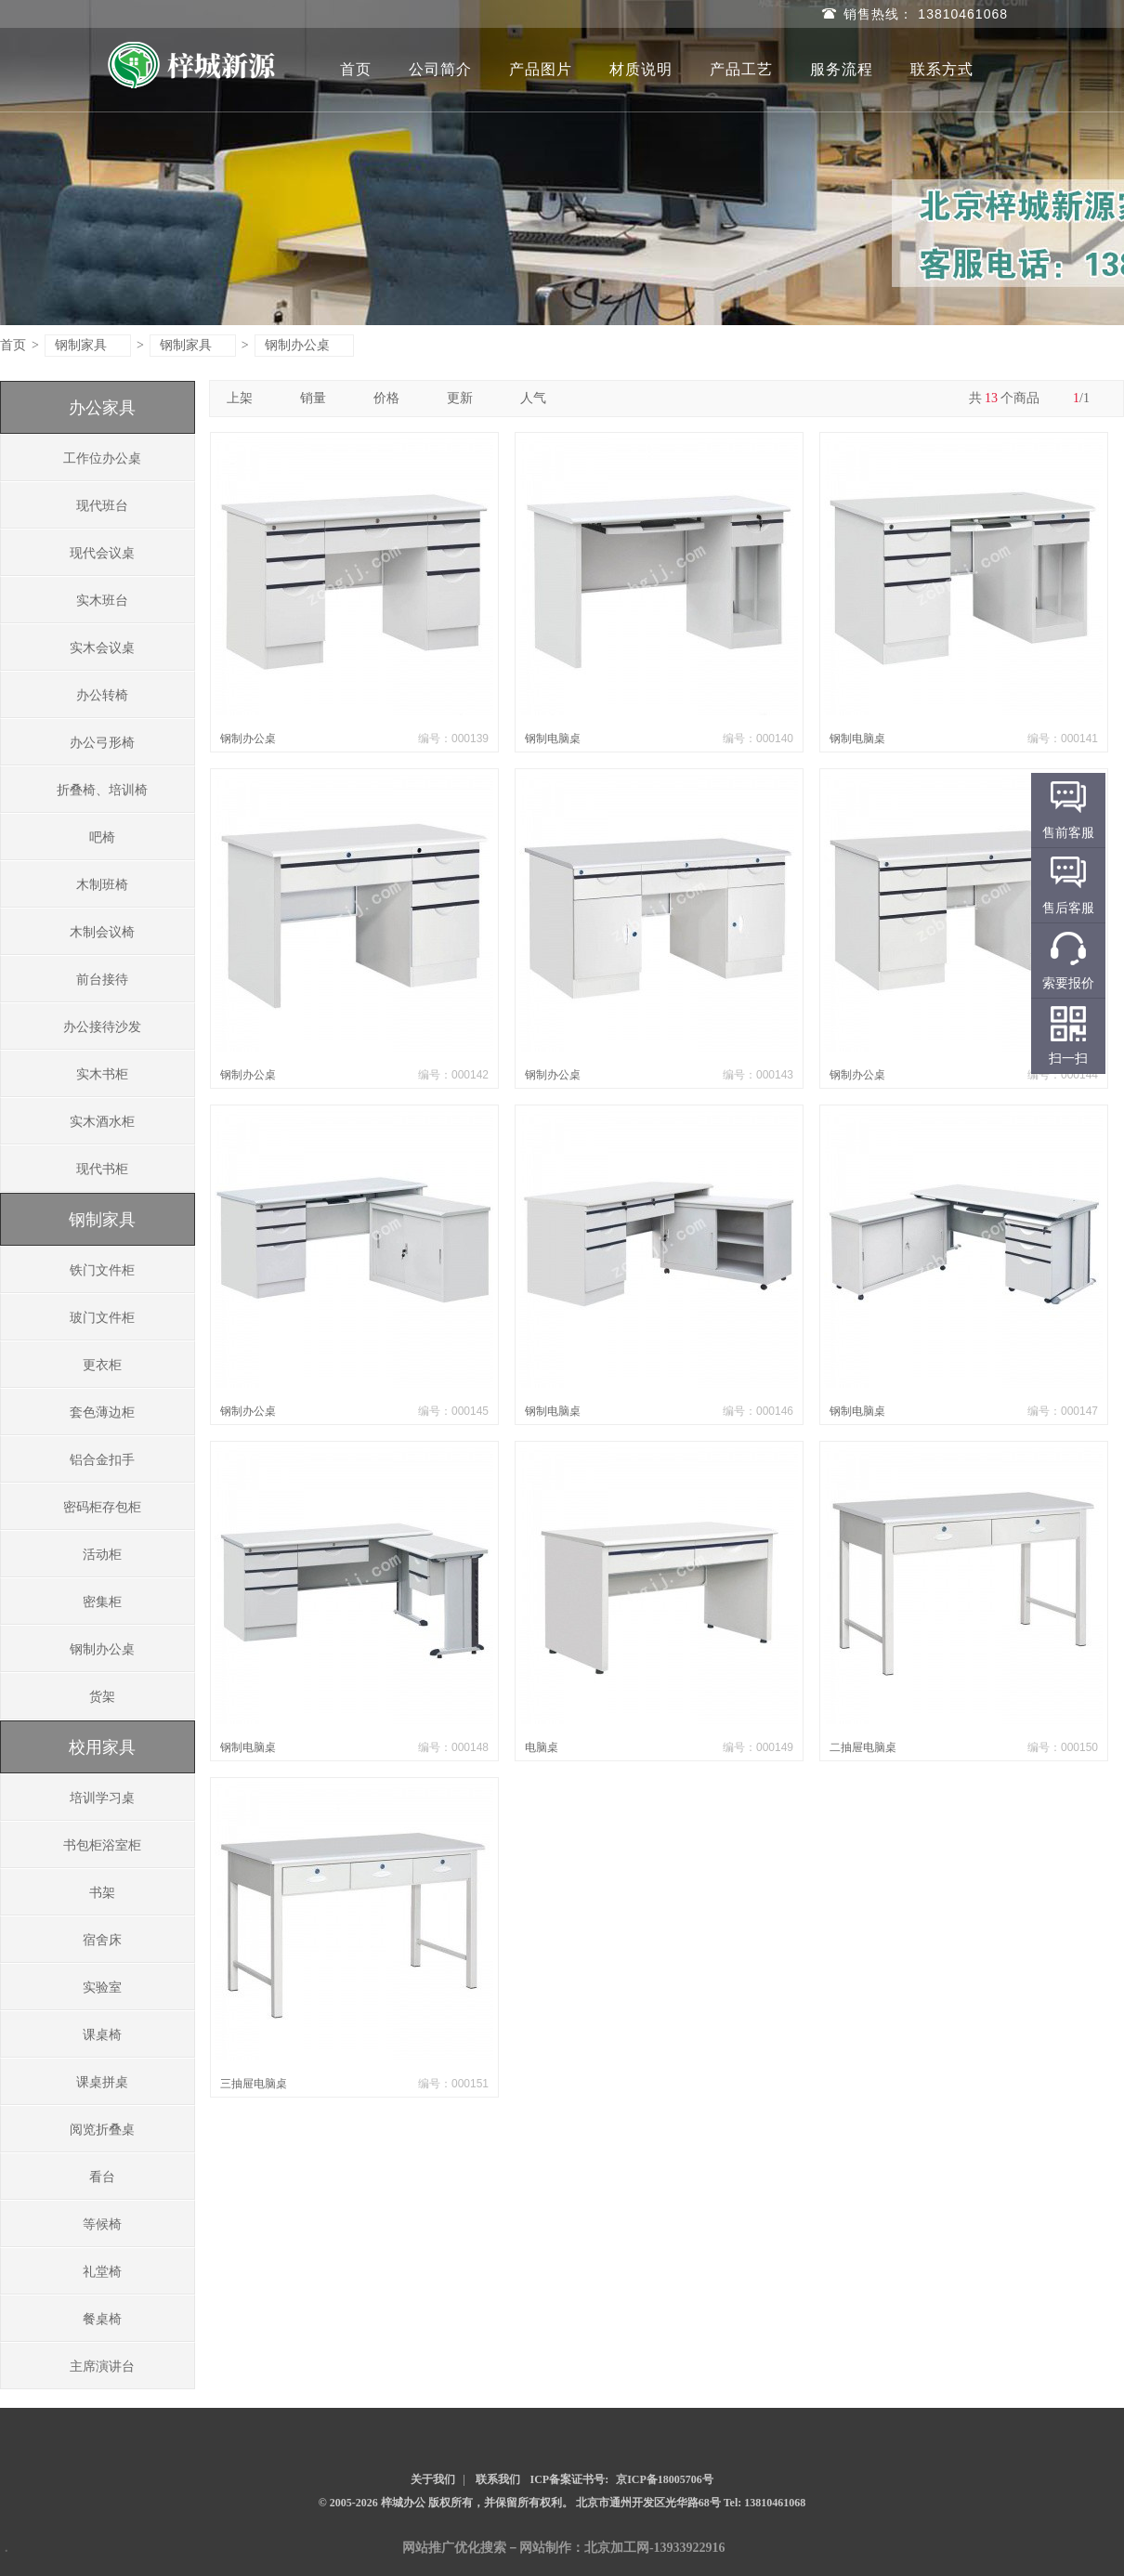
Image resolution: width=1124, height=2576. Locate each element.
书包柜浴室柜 (102, 1845)
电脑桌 (541, 1747)
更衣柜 (102, 1365)
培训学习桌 (102, 1798)
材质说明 (641, 69)
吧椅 (102, 837)
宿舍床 (102, 1940)
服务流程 (841, 69)
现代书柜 (102, 1169)
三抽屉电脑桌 (253, 2083)
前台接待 (102, 980)
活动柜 (102, 1555)
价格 (393, 398)
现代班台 (102, 506)
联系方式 (942, 69)
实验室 (102, 1987)
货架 (102, 1697)
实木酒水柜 (102, 1122)
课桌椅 (102, 2035)
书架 (102, 1893)
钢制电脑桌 (553, 738)
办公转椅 (102, 695)
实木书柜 (102, 1074)
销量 (320, 398)
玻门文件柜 (102, 1318)
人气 (540, 398)
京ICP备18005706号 (664, 2479)
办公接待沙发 (102, 1027)
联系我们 (498, 2479)
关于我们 (433, 2479)
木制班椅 (102, 885)
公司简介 (440, 69)
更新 (467, 398)
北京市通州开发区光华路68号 (650, 2502)
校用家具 (102, 1747)
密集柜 (102, 1602)
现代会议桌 (102, 553)
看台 (102, 2177)
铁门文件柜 (102, 1270)
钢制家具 (89, 345)
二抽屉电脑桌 (863, 1747)
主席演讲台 (102, 2366)
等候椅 (102, 2224)
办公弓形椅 (102, 743)
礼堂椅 (102, 2272)
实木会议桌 (102, 648)
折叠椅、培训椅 (102, 790)
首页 (356, 69)
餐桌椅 (102, 2319)
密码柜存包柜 (102, 1507)
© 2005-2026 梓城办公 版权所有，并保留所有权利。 (446, 2502)
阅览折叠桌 (102, 2130)
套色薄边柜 (102, 1412)
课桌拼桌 (102, 2082)
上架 (247, 398)
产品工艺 (741, 69)
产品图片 (540, 69)
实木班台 (102, 601)
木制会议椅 (102, 932)
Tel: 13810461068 (765, 2502)
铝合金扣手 (102, 1460)
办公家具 (102, 408)
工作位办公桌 (102, 458)
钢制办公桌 (305, 345)
